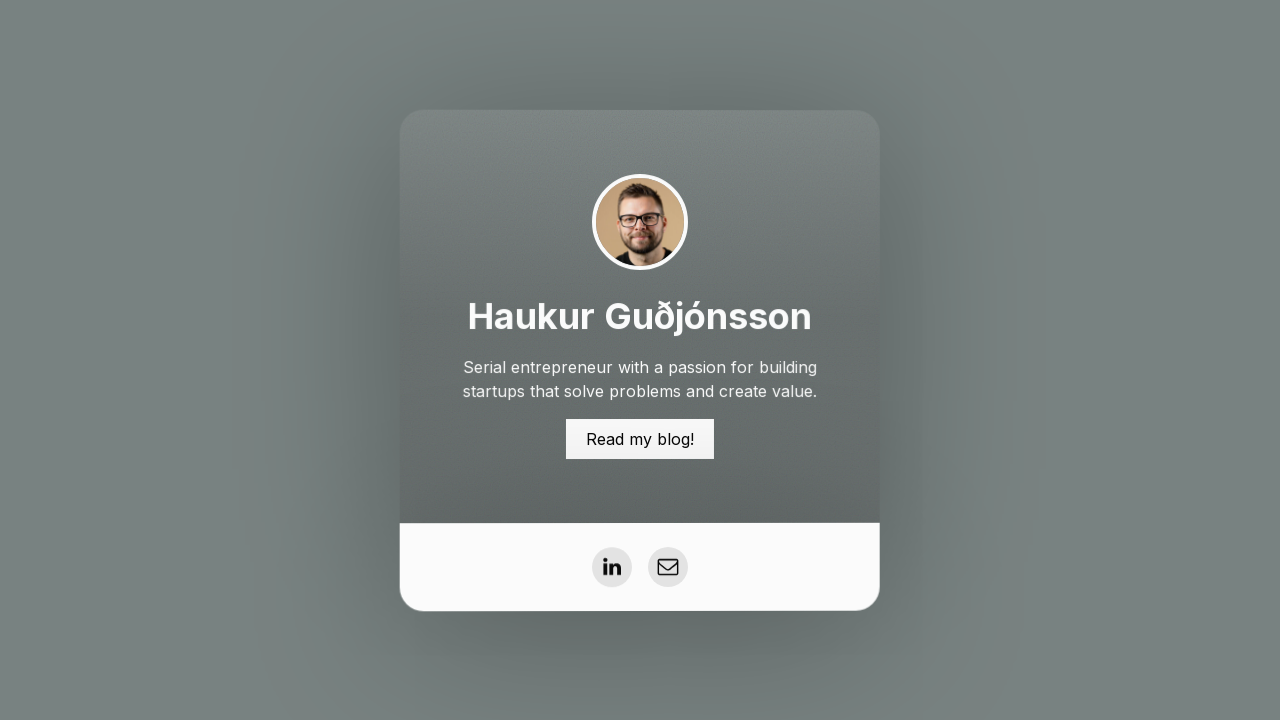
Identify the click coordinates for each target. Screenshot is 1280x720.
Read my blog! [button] (640, 438)
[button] (612, 567)
